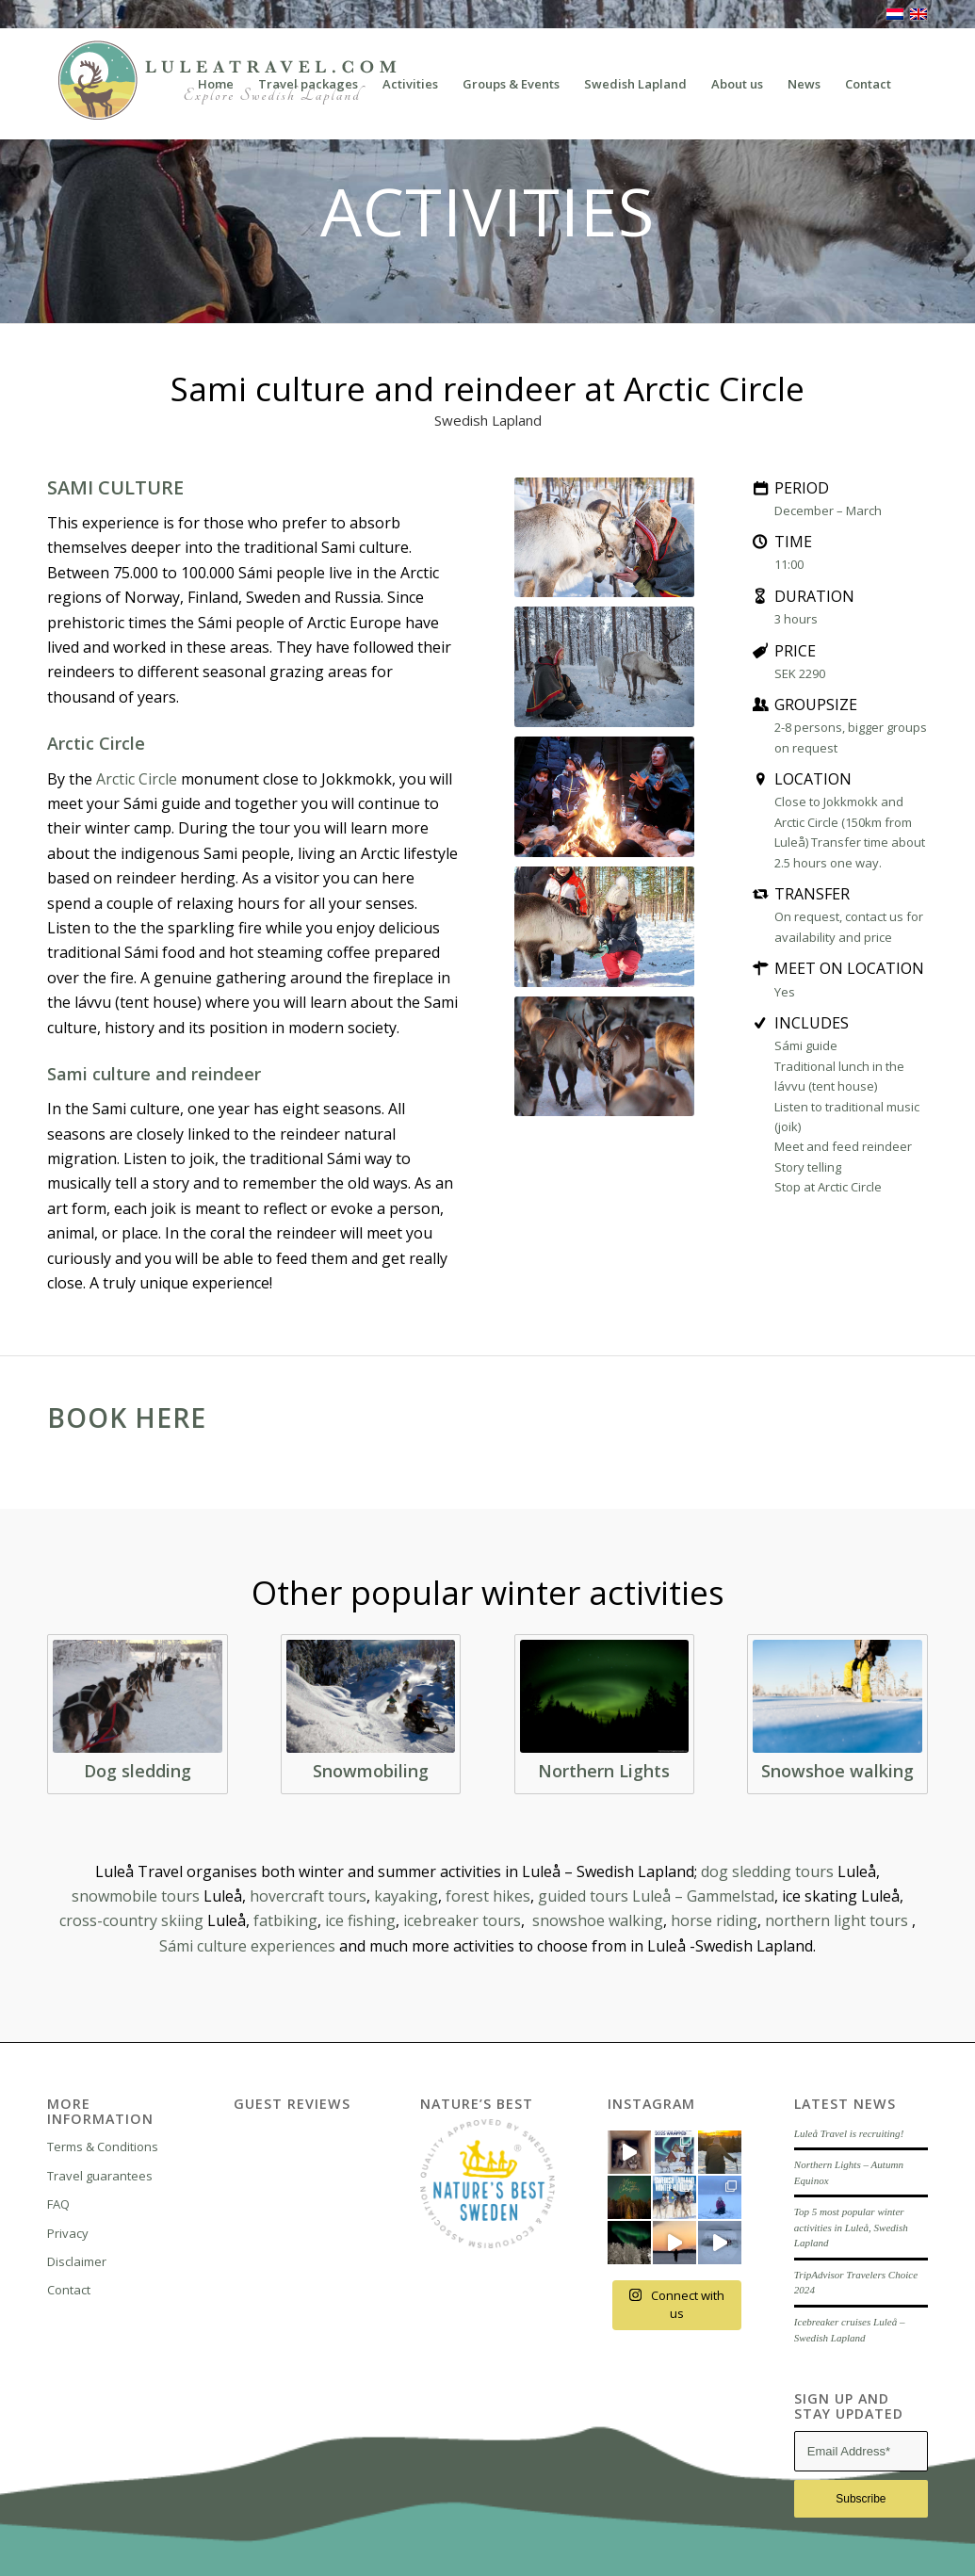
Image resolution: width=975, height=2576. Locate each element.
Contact (68, 2289)
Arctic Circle (136, 779)
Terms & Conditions (102, 2146)
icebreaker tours (462, 1920)
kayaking (406, 1896)
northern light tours (836, 1920)
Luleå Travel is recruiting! (849, 2133)
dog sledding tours (767, 1871)
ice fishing (360, 1920)
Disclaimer (76, 2261)
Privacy (68, 2233)
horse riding (714, 1920)
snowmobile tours (136, 1896)
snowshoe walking (597, 1920)
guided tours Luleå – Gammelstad (656, 1896)
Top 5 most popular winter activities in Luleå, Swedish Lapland (851, 2227)
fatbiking (285, 1920)
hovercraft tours (308, 1896)
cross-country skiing (131, 1920)
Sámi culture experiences (247, 1946)
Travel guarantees (100, 2175)
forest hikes (488, 1896)
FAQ (58, 2203)
